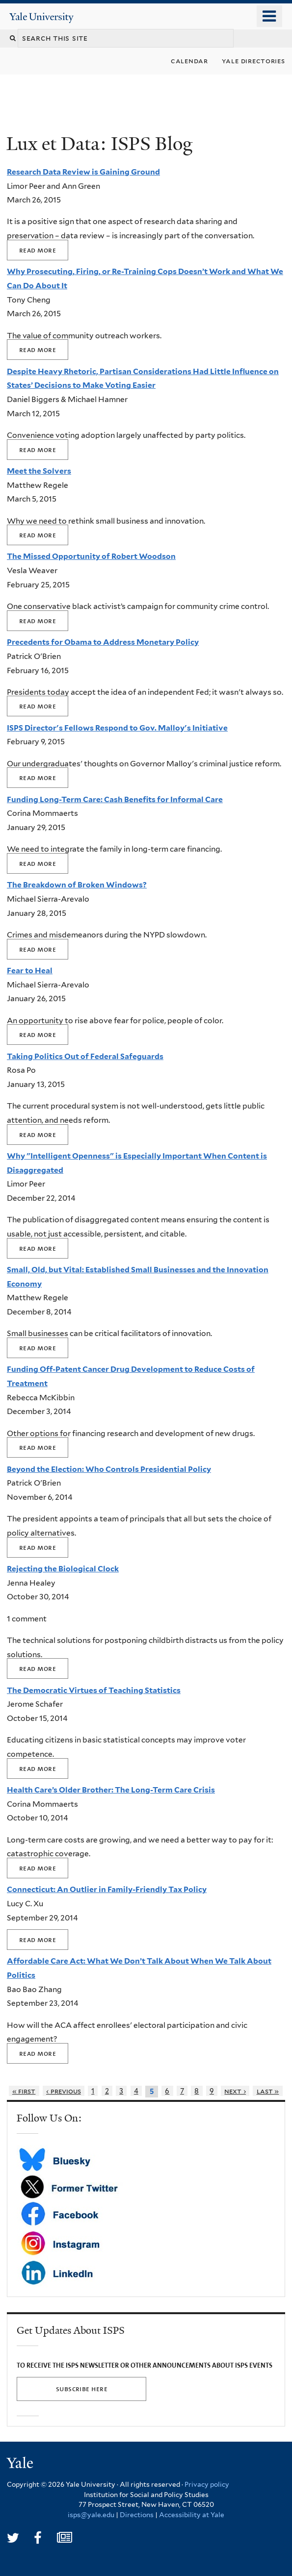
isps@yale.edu (91, 2515)
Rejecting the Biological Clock (63, 1568)
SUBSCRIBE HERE (81, 2389)
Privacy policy (207, 2484)
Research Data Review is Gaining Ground (83, 172)
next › (235, 2091)
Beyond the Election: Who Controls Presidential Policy (109, 1469)
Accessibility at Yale (191, 2515)
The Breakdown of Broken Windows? (77, 884)
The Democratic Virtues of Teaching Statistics (94, 1690)
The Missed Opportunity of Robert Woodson (91, 556)
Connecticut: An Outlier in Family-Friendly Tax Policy (107, 1889)
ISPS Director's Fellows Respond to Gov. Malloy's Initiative (117, 727)
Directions (137, 2515)
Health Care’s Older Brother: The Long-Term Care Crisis (111, 1789)
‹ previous (63, 2091)
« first (24, 2091)
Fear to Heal (30, 970)
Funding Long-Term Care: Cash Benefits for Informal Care (115, 799)
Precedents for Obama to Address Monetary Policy (103, 642)
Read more (37, 250)
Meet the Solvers (39, 471)
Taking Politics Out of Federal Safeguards (85, 1056)
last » (268, 2091)
